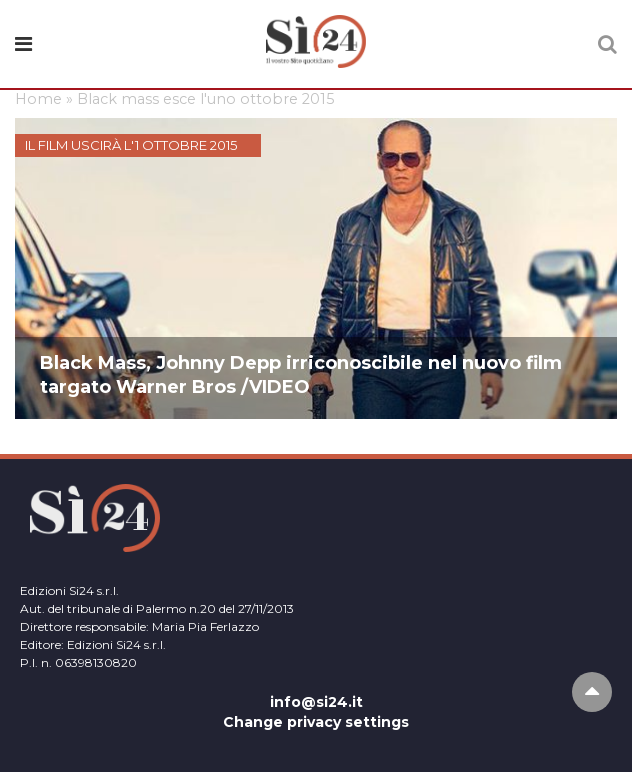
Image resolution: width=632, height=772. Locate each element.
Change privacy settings (316, 722)
